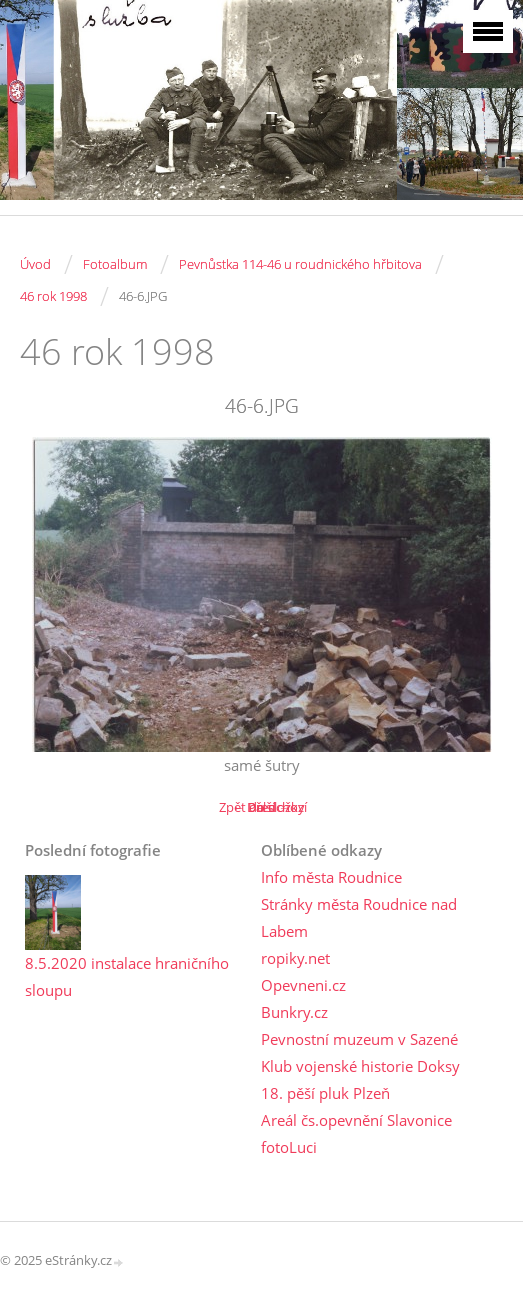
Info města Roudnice (331, 877)
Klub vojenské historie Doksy (360, 1066)
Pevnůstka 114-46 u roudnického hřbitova (300, 264)
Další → (269, 807)
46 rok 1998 (53, 296)
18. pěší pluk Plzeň (325, 1093)
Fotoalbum (115, 264)
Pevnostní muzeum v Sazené (359, 1039)
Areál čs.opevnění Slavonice (356, 1120)
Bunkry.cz (294, 1012)
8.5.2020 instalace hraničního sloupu (127, 976)
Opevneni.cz (303, 985)
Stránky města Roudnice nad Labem (359, 917)
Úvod (35, 264)
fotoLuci (289, 1147)
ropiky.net (295, 958)
